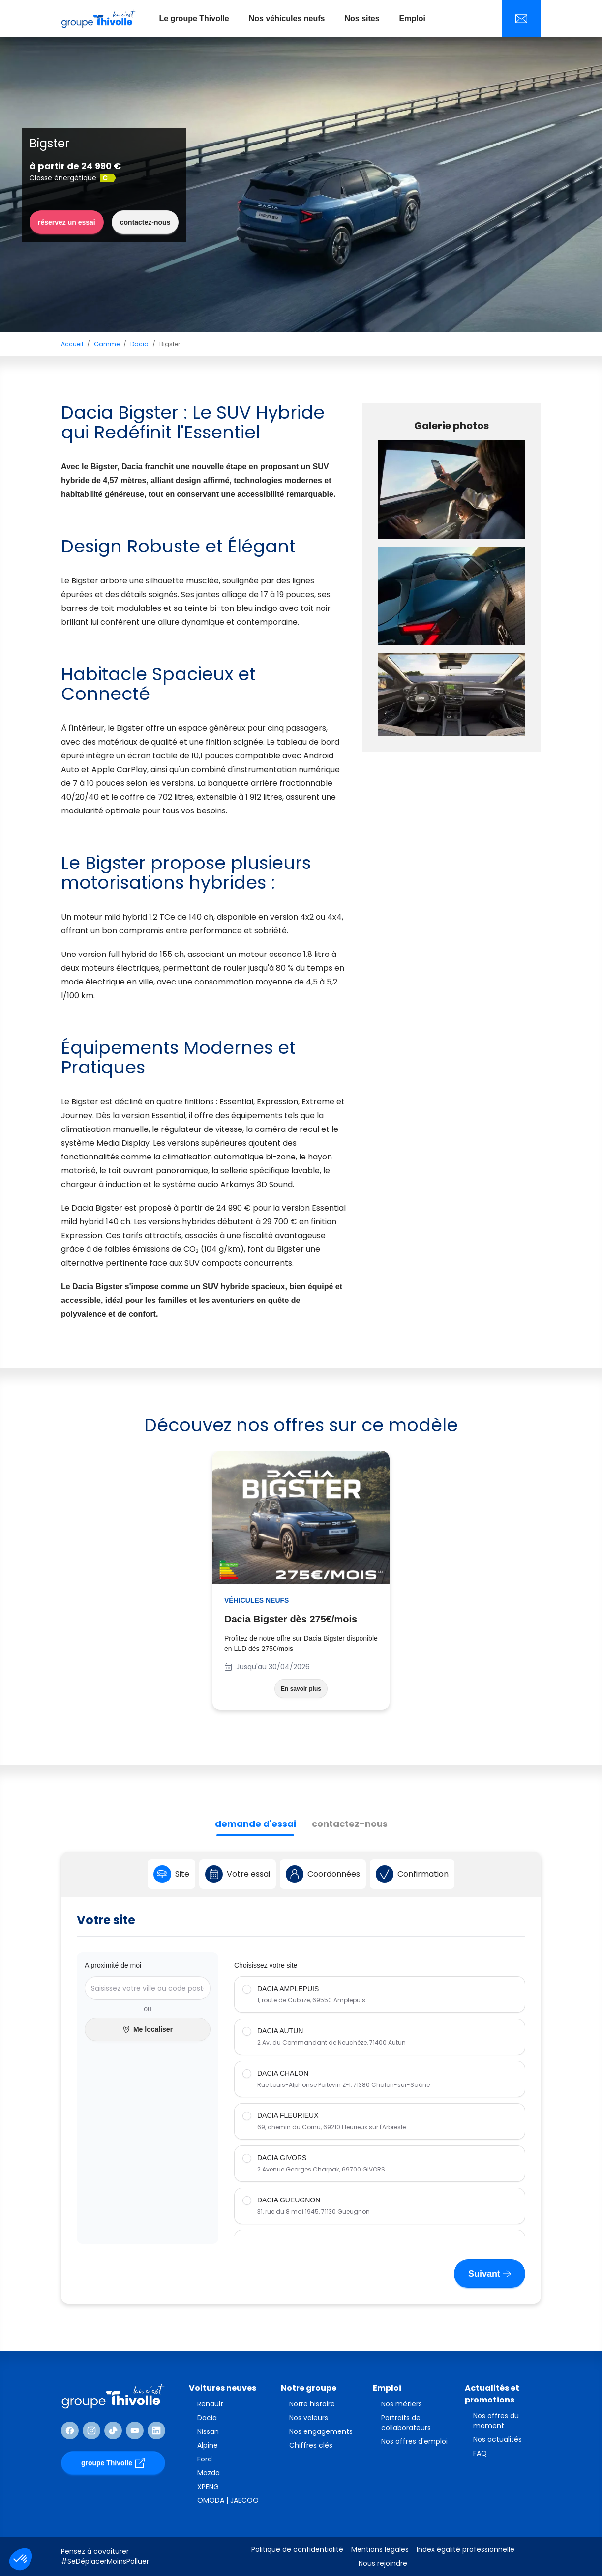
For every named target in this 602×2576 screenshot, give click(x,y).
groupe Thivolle (113, 2463)
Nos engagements (321, 2431)
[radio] (379, 1994)
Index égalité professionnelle (465, 2549)
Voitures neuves (222, 2388)
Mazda (208, 2473)
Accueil (72, 344)
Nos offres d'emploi (414, 2441)
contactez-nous (145, 222)
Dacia (139, 344)
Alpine (207, 2445)
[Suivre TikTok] (113, 2430)
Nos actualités (497, 2439)
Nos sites (361, 18)
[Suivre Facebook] (70, 2430)
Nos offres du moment (496, 2421)
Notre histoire (312, 2404)
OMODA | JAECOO (228, 2500)
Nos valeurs (308, 2418)
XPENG (208, 2486)
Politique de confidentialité (297, 2549)
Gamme (107, 344)
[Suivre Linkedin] (156, 2430)
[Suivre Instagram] (91, 2430)
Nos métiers (401, 2404)
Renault (210, 2404)
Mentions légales (380, 2549)
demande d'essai (255, 1824)
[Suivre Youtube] (135, 2430)
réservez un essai (66, 222)
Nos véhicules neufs (287, 18)
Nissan (208, 2431)
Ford (204, 2459)
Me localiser (147, 2030)
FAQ (480, 2453)
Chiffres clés (310, 2445)
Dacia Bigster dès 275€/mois (290, 1619)
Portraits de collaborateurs (406, 2422)
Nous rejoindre (383, 2563)
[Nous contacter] (521, 18)
